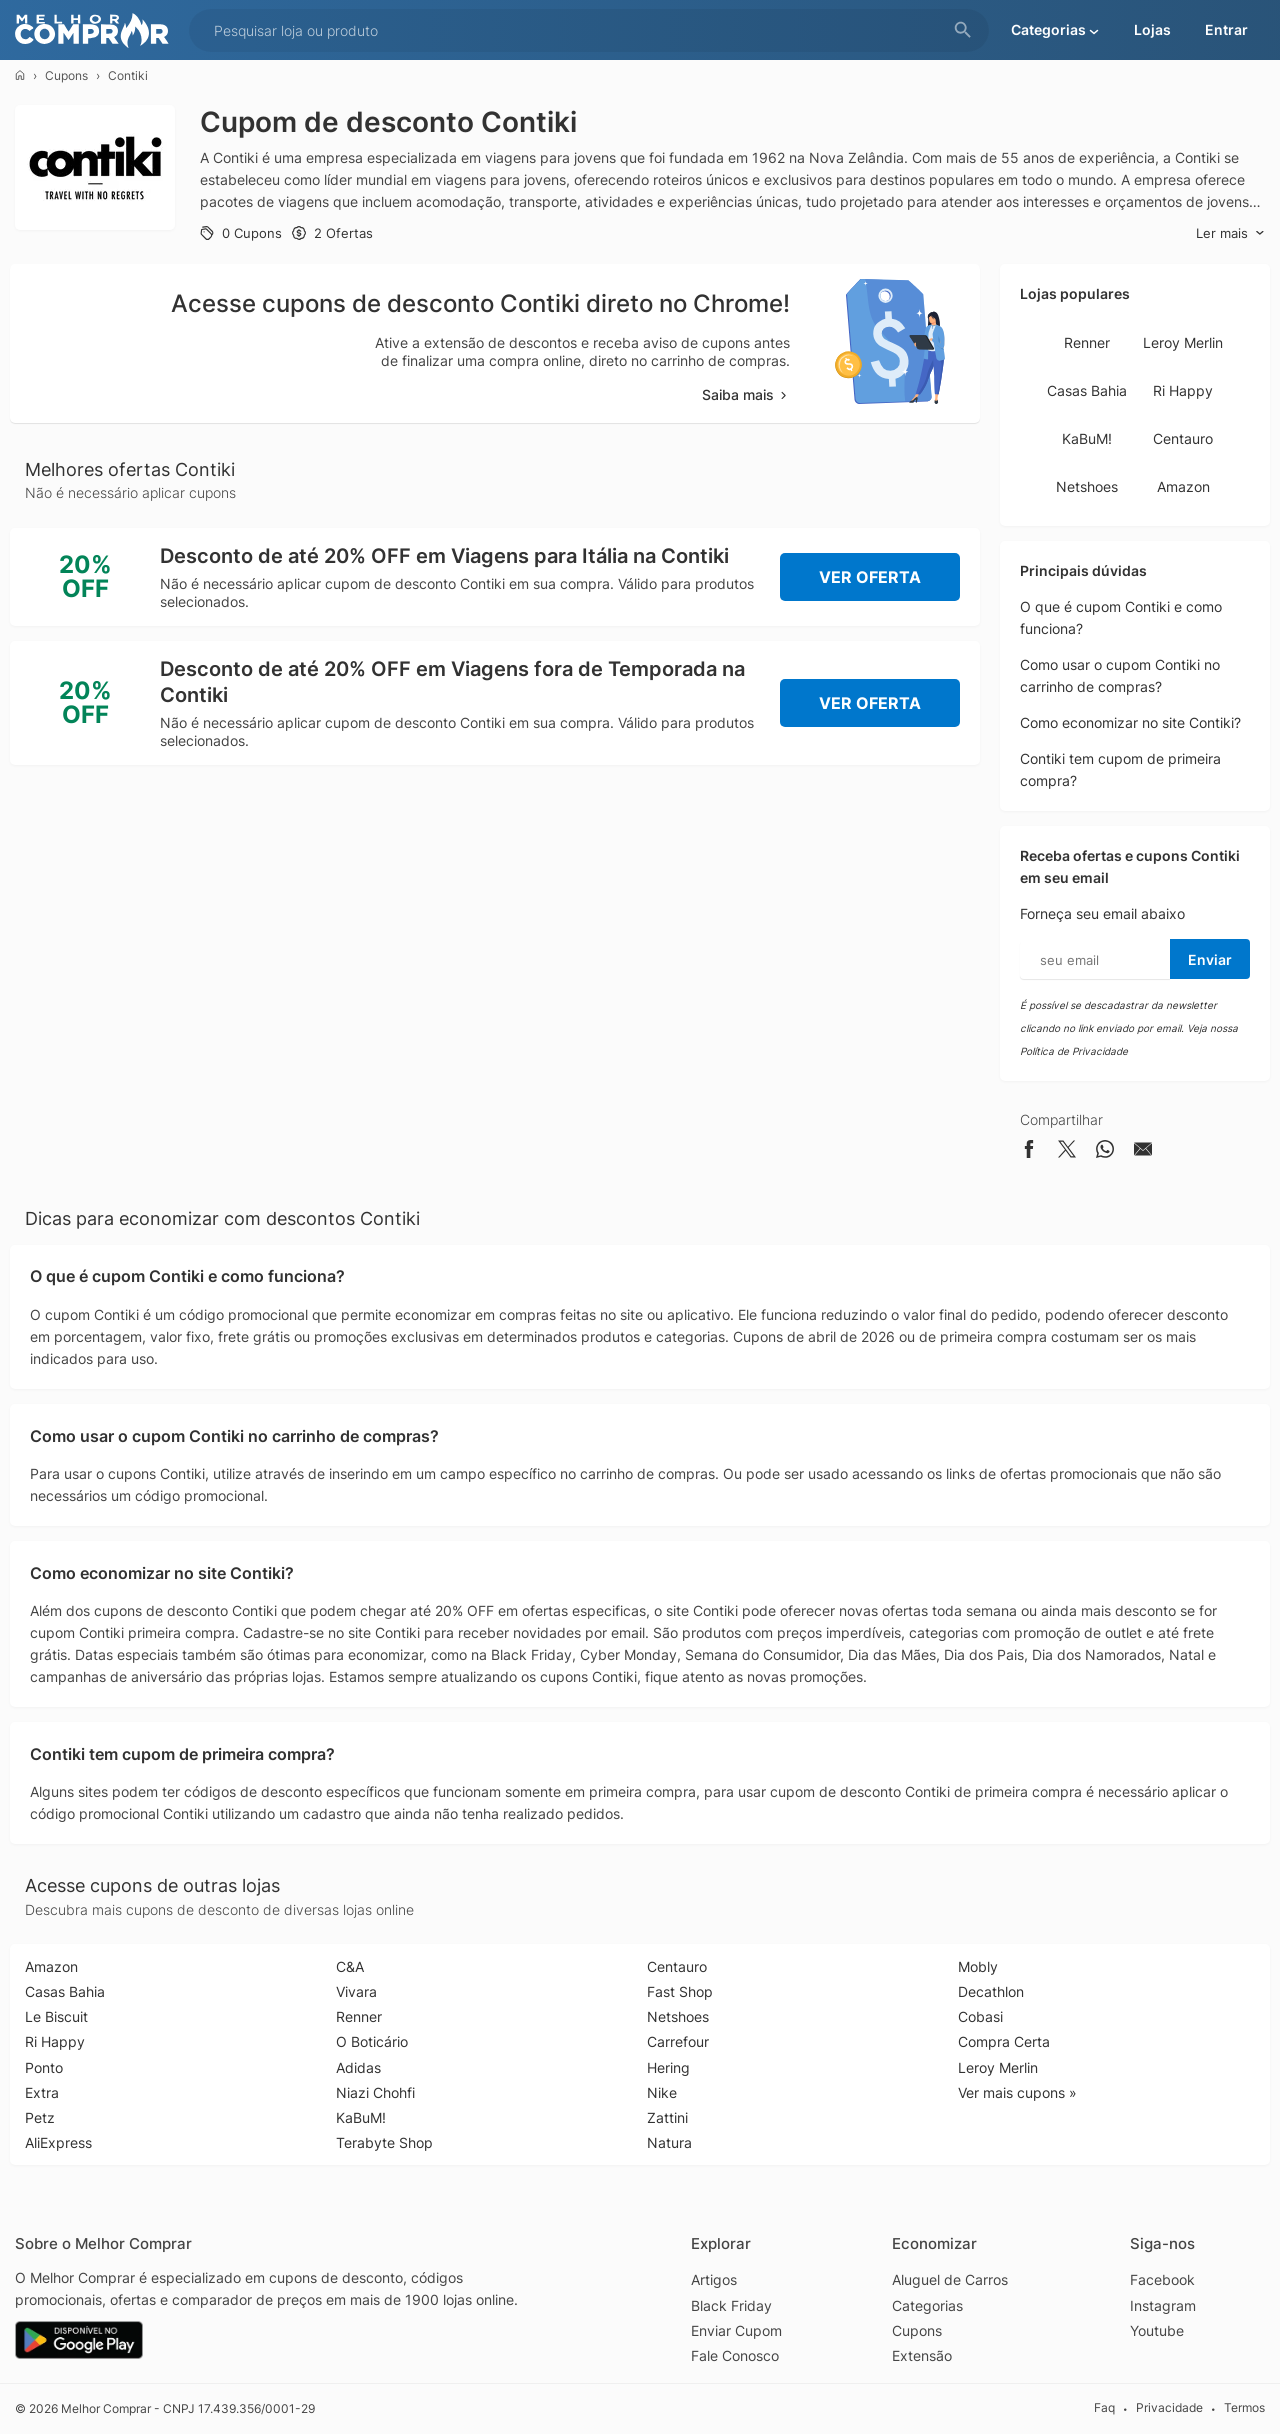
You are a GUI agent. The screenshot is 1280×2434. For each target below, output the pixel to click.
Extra (42, 2092)
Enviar (1210, 959)
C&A (350, 1966)
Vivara (356, 1991)
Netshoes (1087, 486)
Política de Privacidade (1074, 1051)
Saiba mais (746, 394)
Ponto (44, 2067)
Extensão (922, 2355)
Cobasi (980, 2016)
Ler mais (1230, 233)
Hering (668, 2067)
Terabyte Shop (384, 2142)
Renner (1087, 342)
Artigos (714, 2279)
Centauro (1183, 438)
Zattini (667, 2117)
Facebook (1162, 2279)
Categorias (927, 2305)
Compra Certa (1004, 2041)
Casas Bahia (1087, 390)
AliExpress (58, 2142)
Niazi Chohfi (375, 2092)
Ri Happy (1183, 390)
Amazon (1183, 486)
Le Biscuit (56, 2016)
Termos (1244, 2408)
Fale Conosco (735, 2355)
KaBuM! (1087, 438)
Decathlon (991, 1991)
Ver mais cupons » (1017, 2092)
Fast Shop (680, 1991)
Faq (1104, 2408)
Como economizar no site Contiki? (1130, 722)
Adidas (358, 2067)
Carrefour (678, 2041)
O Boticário (372, 2041)
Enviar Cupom (736, 2330)
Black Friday (731, 2305)
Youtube (1157, 2330)
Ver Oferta (870, 577)
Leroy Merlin (1183, 342)
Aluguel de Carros (950, 2279)
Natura (669, 2142)
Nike (662, 2092)
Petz (40, 2117)
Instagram (1163, 2305)
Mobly (978, 1966)
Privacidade (1169, 2408)
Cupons (66, 75)
